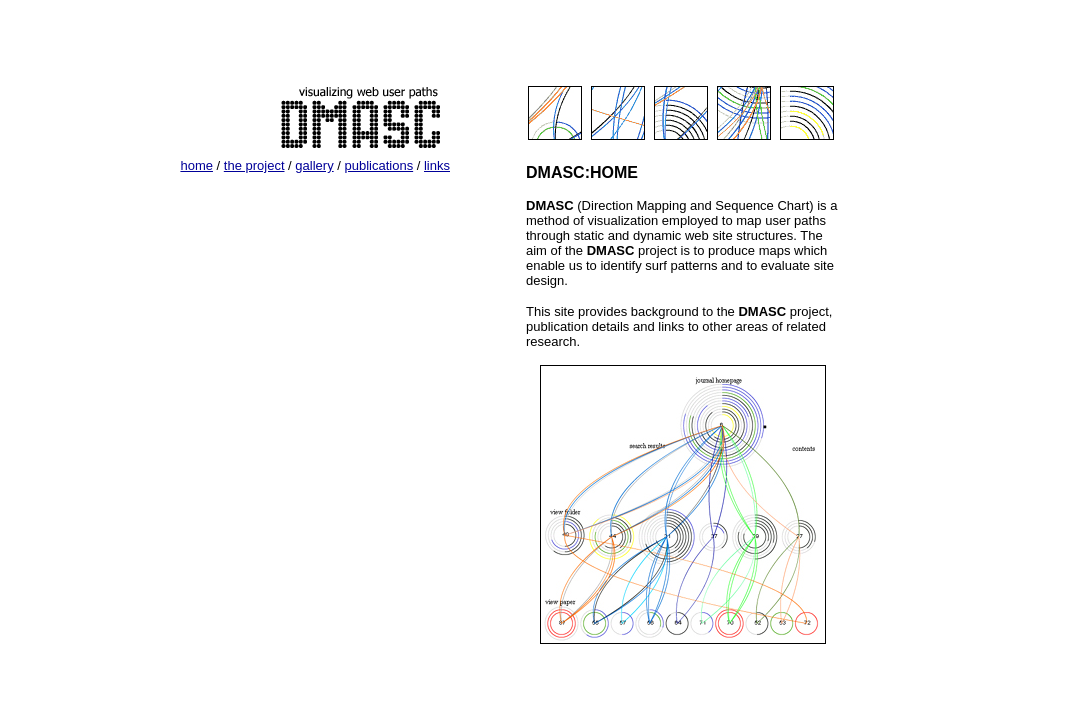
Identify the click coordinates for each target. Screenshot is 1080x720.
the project (254, 165)
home (196, 165)
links (437, 165)
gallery (314, 165)
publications (378, 165)
